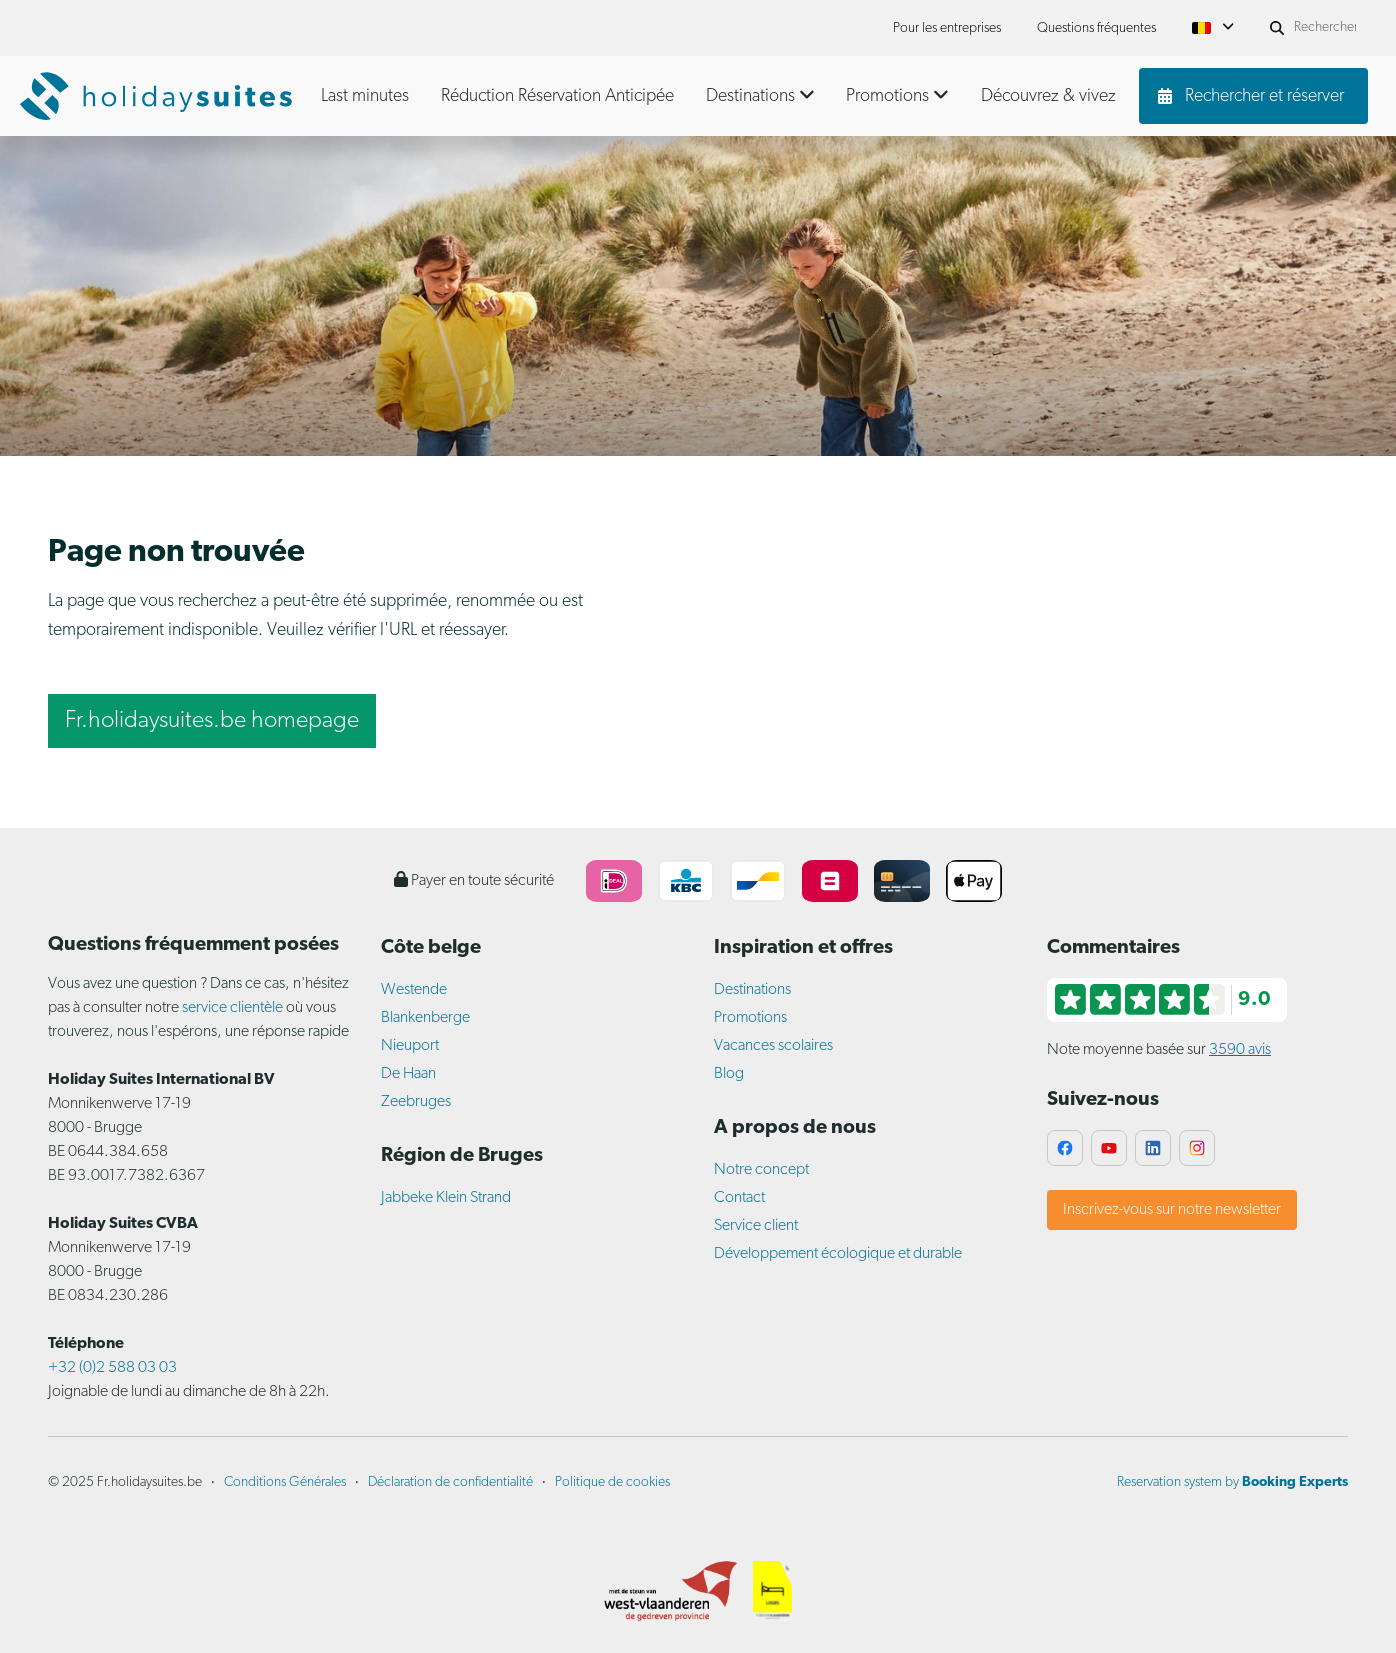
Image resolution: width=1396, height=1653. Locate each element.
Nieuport (410, 1046)
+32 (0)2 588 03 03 (112, 1368)
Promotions (750, 1018)
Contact (739, 1198)
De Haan (408, 1074)
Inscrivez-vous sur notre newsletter (1172, 1210)
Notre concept (761, 1170)
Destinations (752, 990)
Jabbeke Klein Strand (446, 1198)
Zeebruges (416, 1102)
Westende (414, 990)
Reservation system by (1232, 1482)
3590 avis (1240, 1050)
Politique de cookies (612, 1482)
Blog (729, 1074)
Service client (756, 1226)
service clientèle (232, 1008)
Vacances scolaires (773, 1046)
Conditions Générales (285, 1482)
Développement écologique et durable (838, 1254)
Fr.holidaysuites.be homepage (212, 721)
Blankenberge (425, 1018)
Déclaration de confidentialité (450, 1482)
